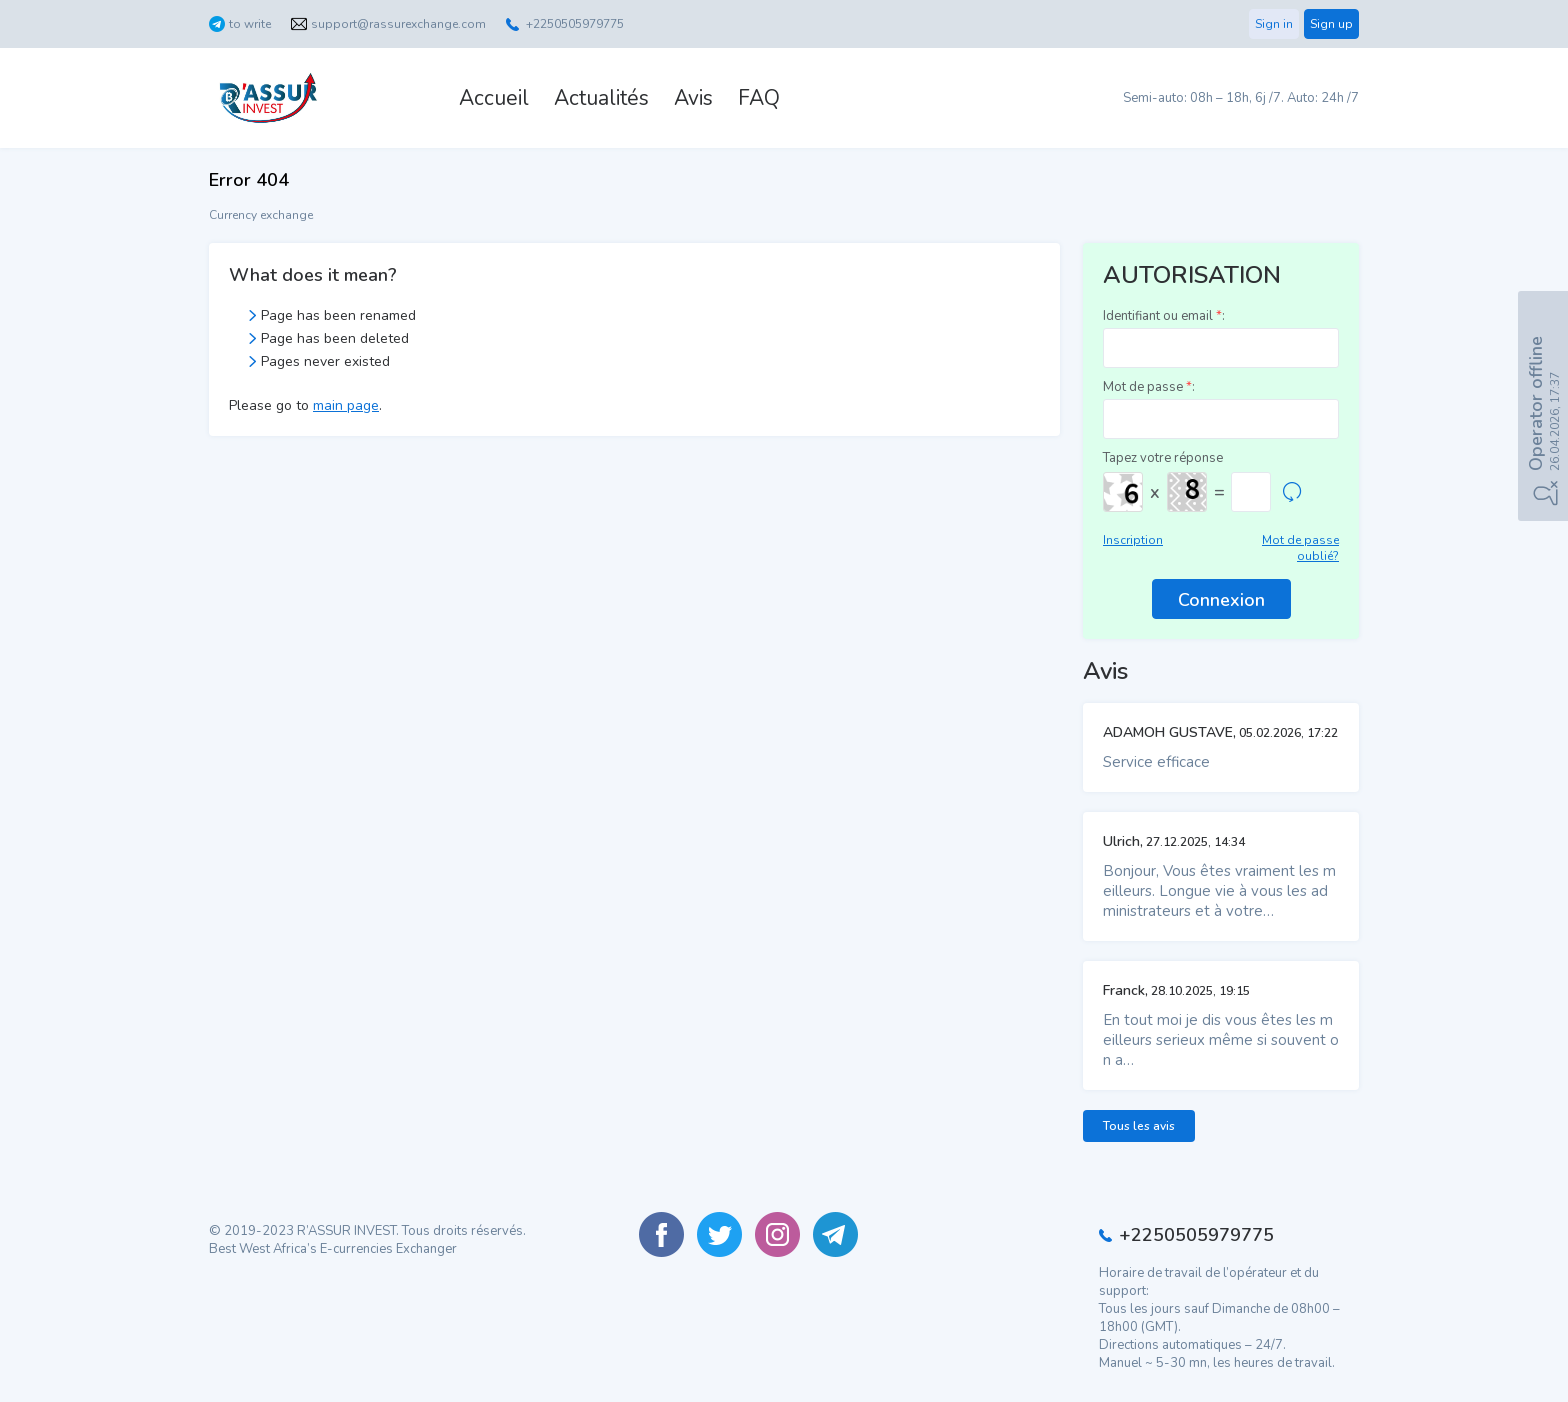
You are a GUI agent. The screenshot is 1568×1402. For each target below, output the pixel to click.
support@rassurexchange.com (398, 24)
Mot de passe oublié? (1300, 548)
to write (250, 24)
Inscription (1133, 540)
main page (346, 405)
